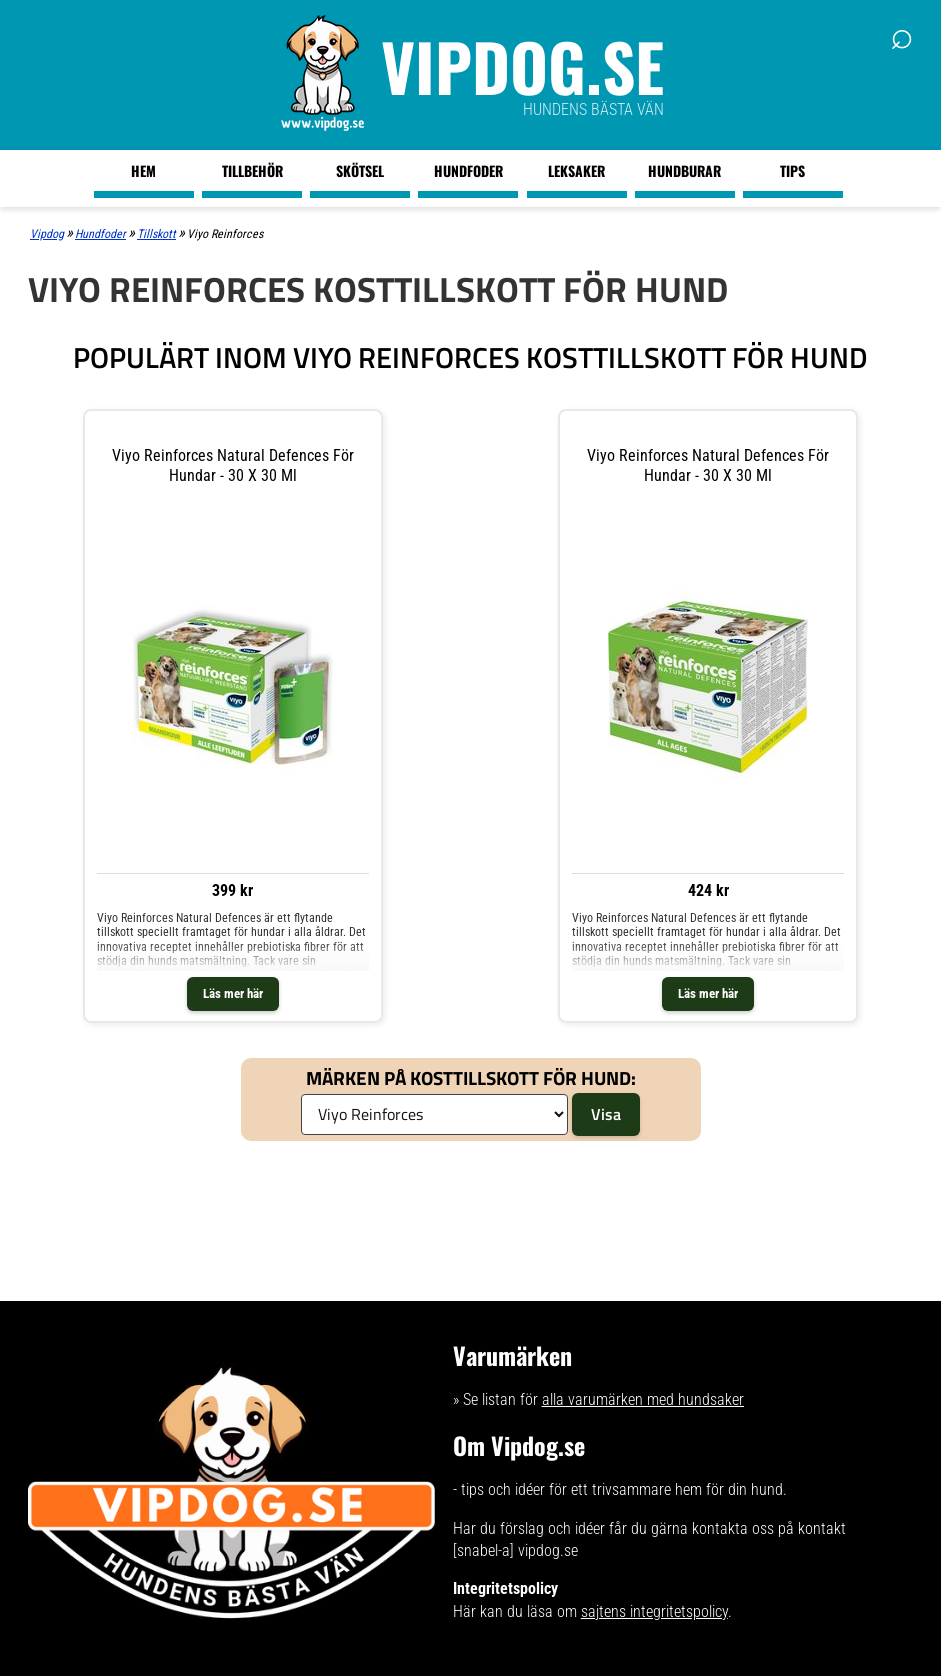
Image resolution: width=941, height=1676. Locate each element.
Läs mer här (233, 993)
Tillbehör (252, 170)
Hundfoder (468, 170)
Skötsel (360, 170)
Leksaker (576, 170)
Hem (143, 170)
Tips (792, 170)
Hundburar (684, 170)
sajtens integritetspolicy (654, 1611)
